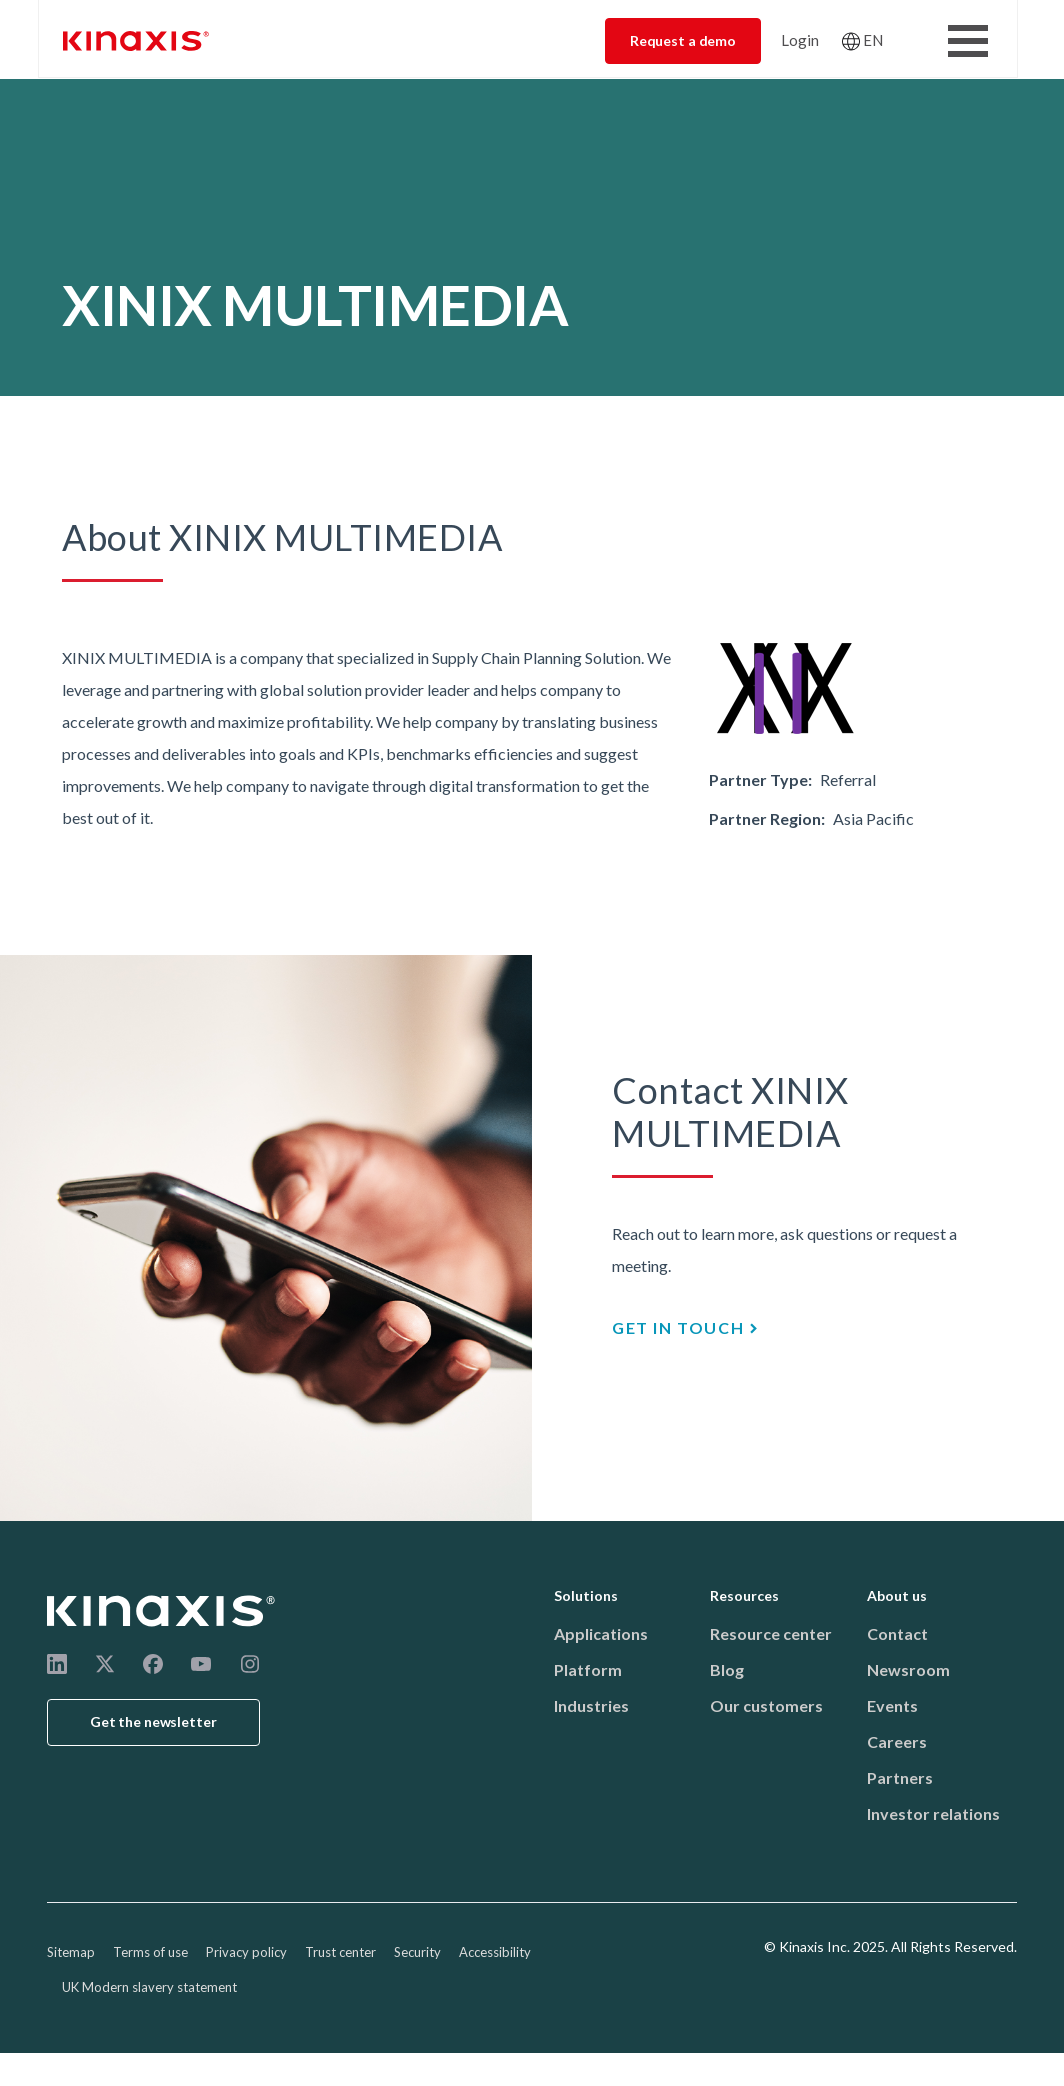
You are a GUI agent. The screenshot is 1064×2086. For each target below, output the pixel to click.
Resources (744, 1595)
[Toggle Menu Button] (968, 41)
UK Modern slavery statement (149, 1987)
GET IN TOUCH (678, 1327)
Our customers (766, 1705)
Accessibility (495, 1952)
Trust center (340, 1952)
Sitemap (71, 1952)
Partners (900, 1777)
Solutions (586, 1595)
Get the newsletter (153, 1721)
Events (892, 1705)
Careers (897, 1741)
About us (897, 1595)
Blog (727, 1669)
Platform (588, 1669)
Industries (591, 1705)
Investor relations (933, 1813)
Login (800, 40)
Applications (601, 1633)
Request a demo (683, 40)
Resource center (771, 1633)
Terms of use (150, 1952)
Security (417, 1952)
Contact (897, 1633)
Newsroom (908, 1669)
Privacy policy (246, 1952)
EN (873, 40)
